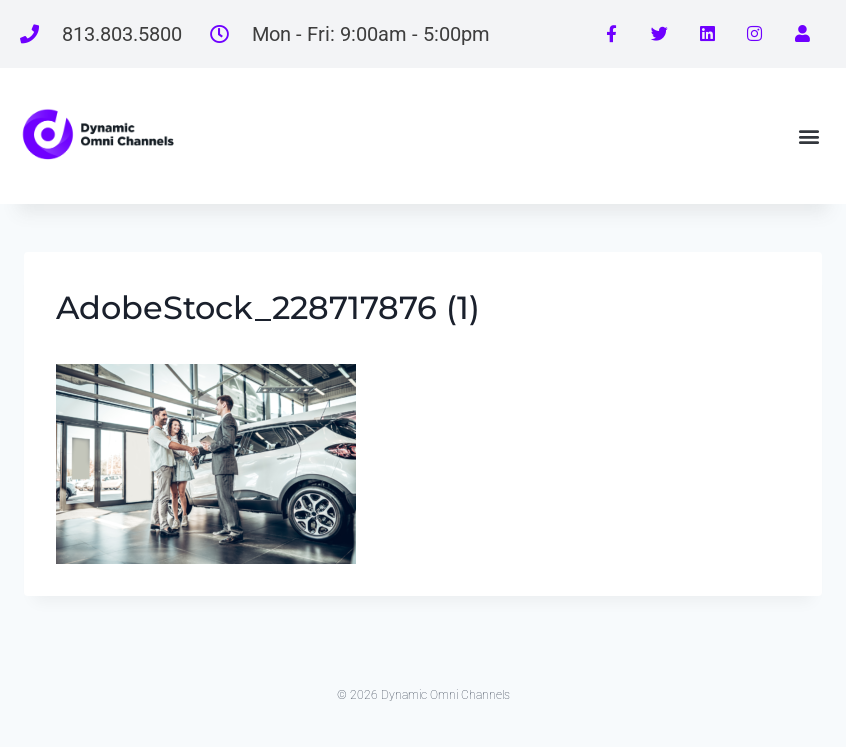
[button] (809, 135)
